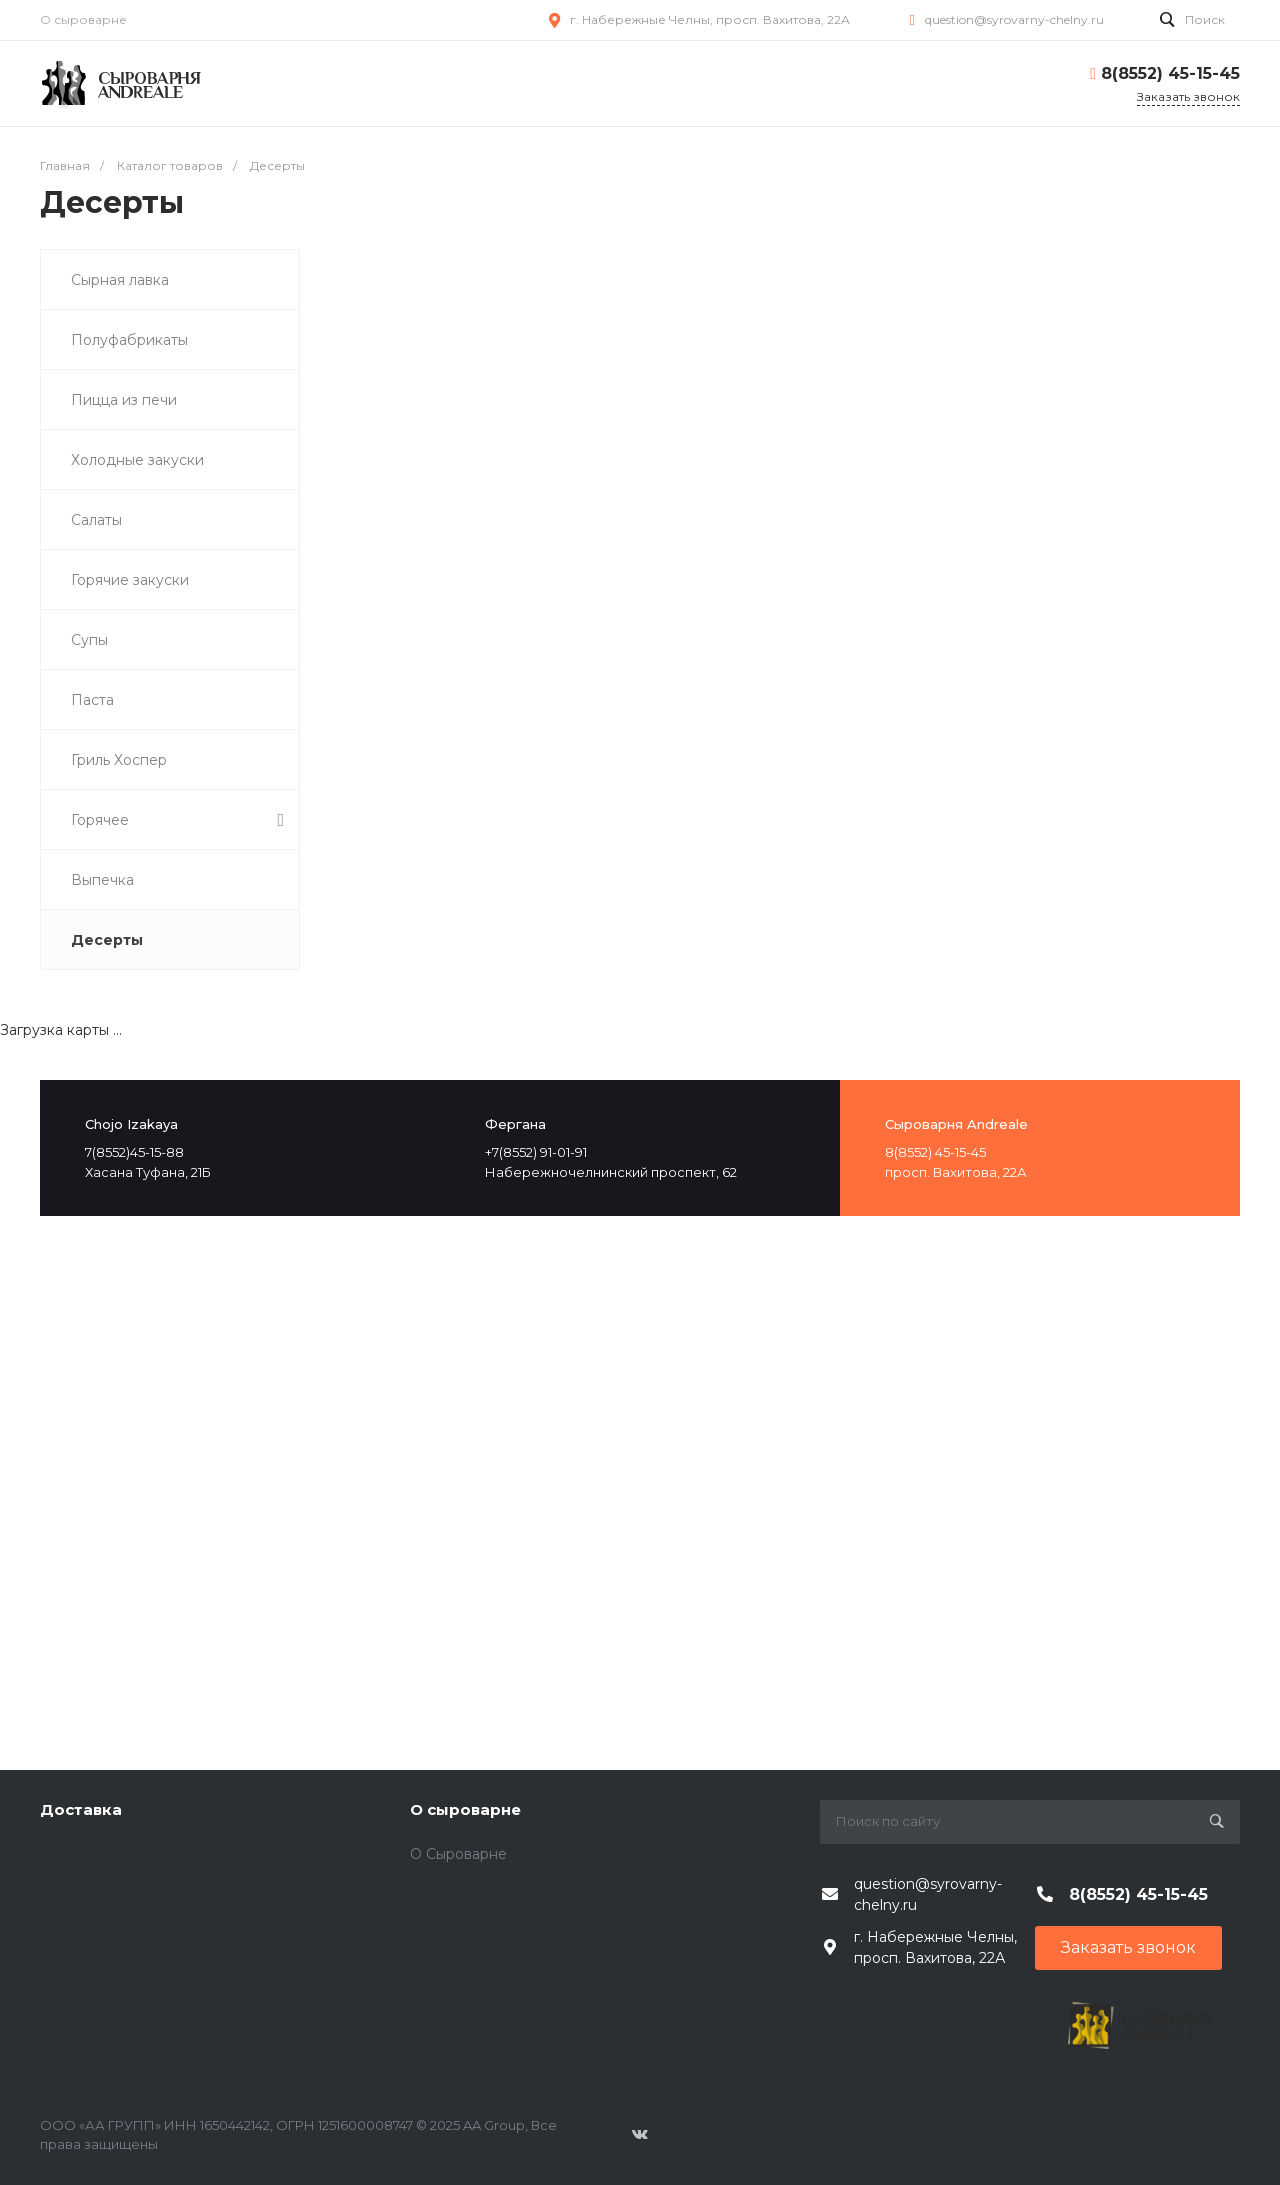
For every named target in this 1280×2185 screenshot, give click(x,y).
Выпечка (102, 880)
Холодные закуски (137, 460)
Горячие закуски (130, 580)
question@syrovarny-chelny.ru (1014, 19)
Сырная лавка (120, 280)
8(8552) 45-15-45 (1170, 73)
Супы (89, 640)
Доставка (81, 1809)
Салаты (96, 520)
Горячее (177, 820)
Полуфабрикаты (129, 340)
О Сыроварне (458, 1854)
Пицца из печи (124, 400)
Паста (92, 700)
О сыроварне (83, 19)
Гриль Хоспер (119, 760)
